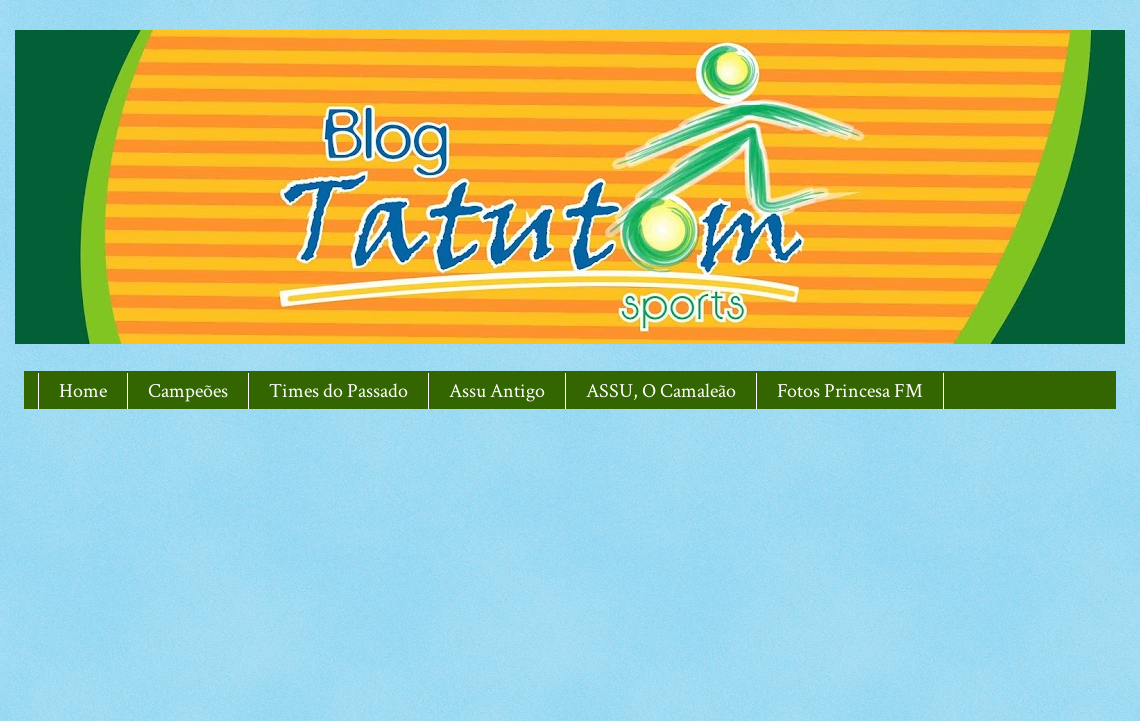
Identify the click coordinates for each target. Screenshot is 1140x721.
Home (83, 391)
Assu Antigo (497, 391)
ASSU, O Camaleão (661, 391)
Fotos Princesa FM (850, 391)
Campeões (188, 391)
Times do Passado (338, 391)
